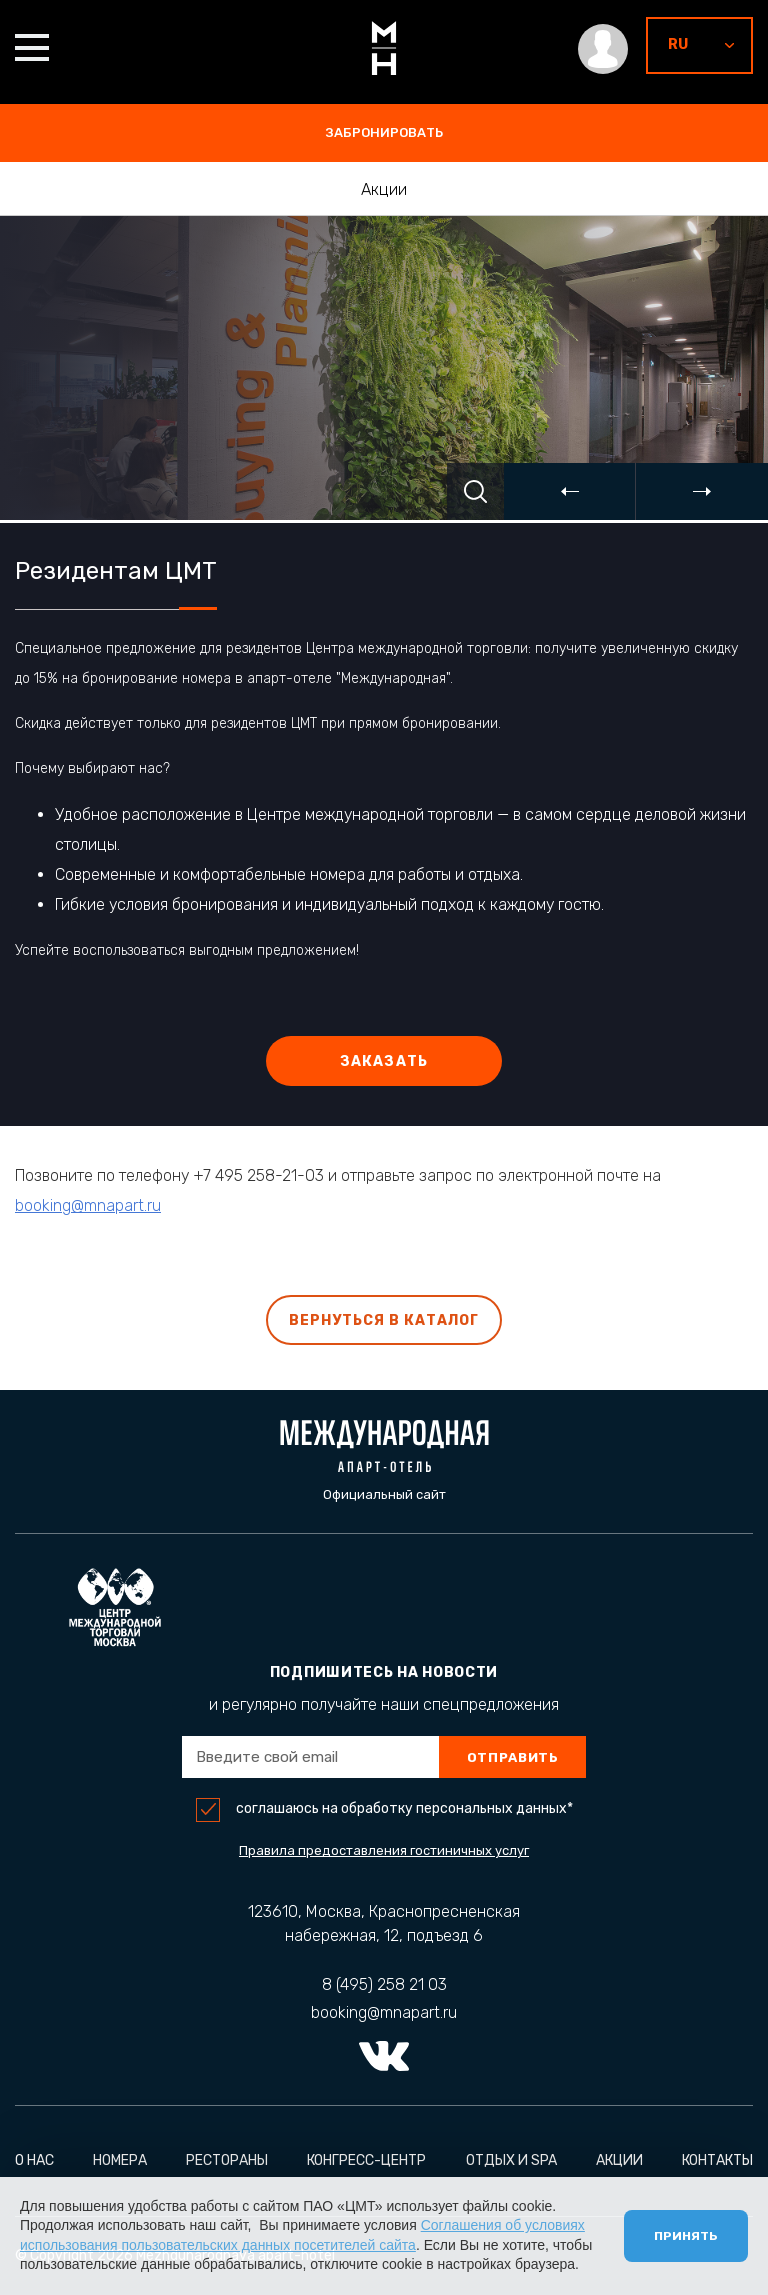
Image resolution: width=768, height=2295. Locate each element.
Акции (384, 190)
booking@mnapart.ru (88, 1211)
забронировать (384, 132)
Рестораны (227, 2160)
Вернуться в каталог (384, 1320)
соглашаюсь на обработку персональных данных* (404, 1809)
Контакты (717, 2160)
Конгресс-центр (366, 2160)
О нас (34, 2160)
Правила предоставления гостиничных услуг (384, 1850)
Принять (686, 2236)
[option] (384, 368)
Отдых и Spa (511, 2160)
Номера (120, 2160)
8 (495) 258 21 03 (384, 1984)
